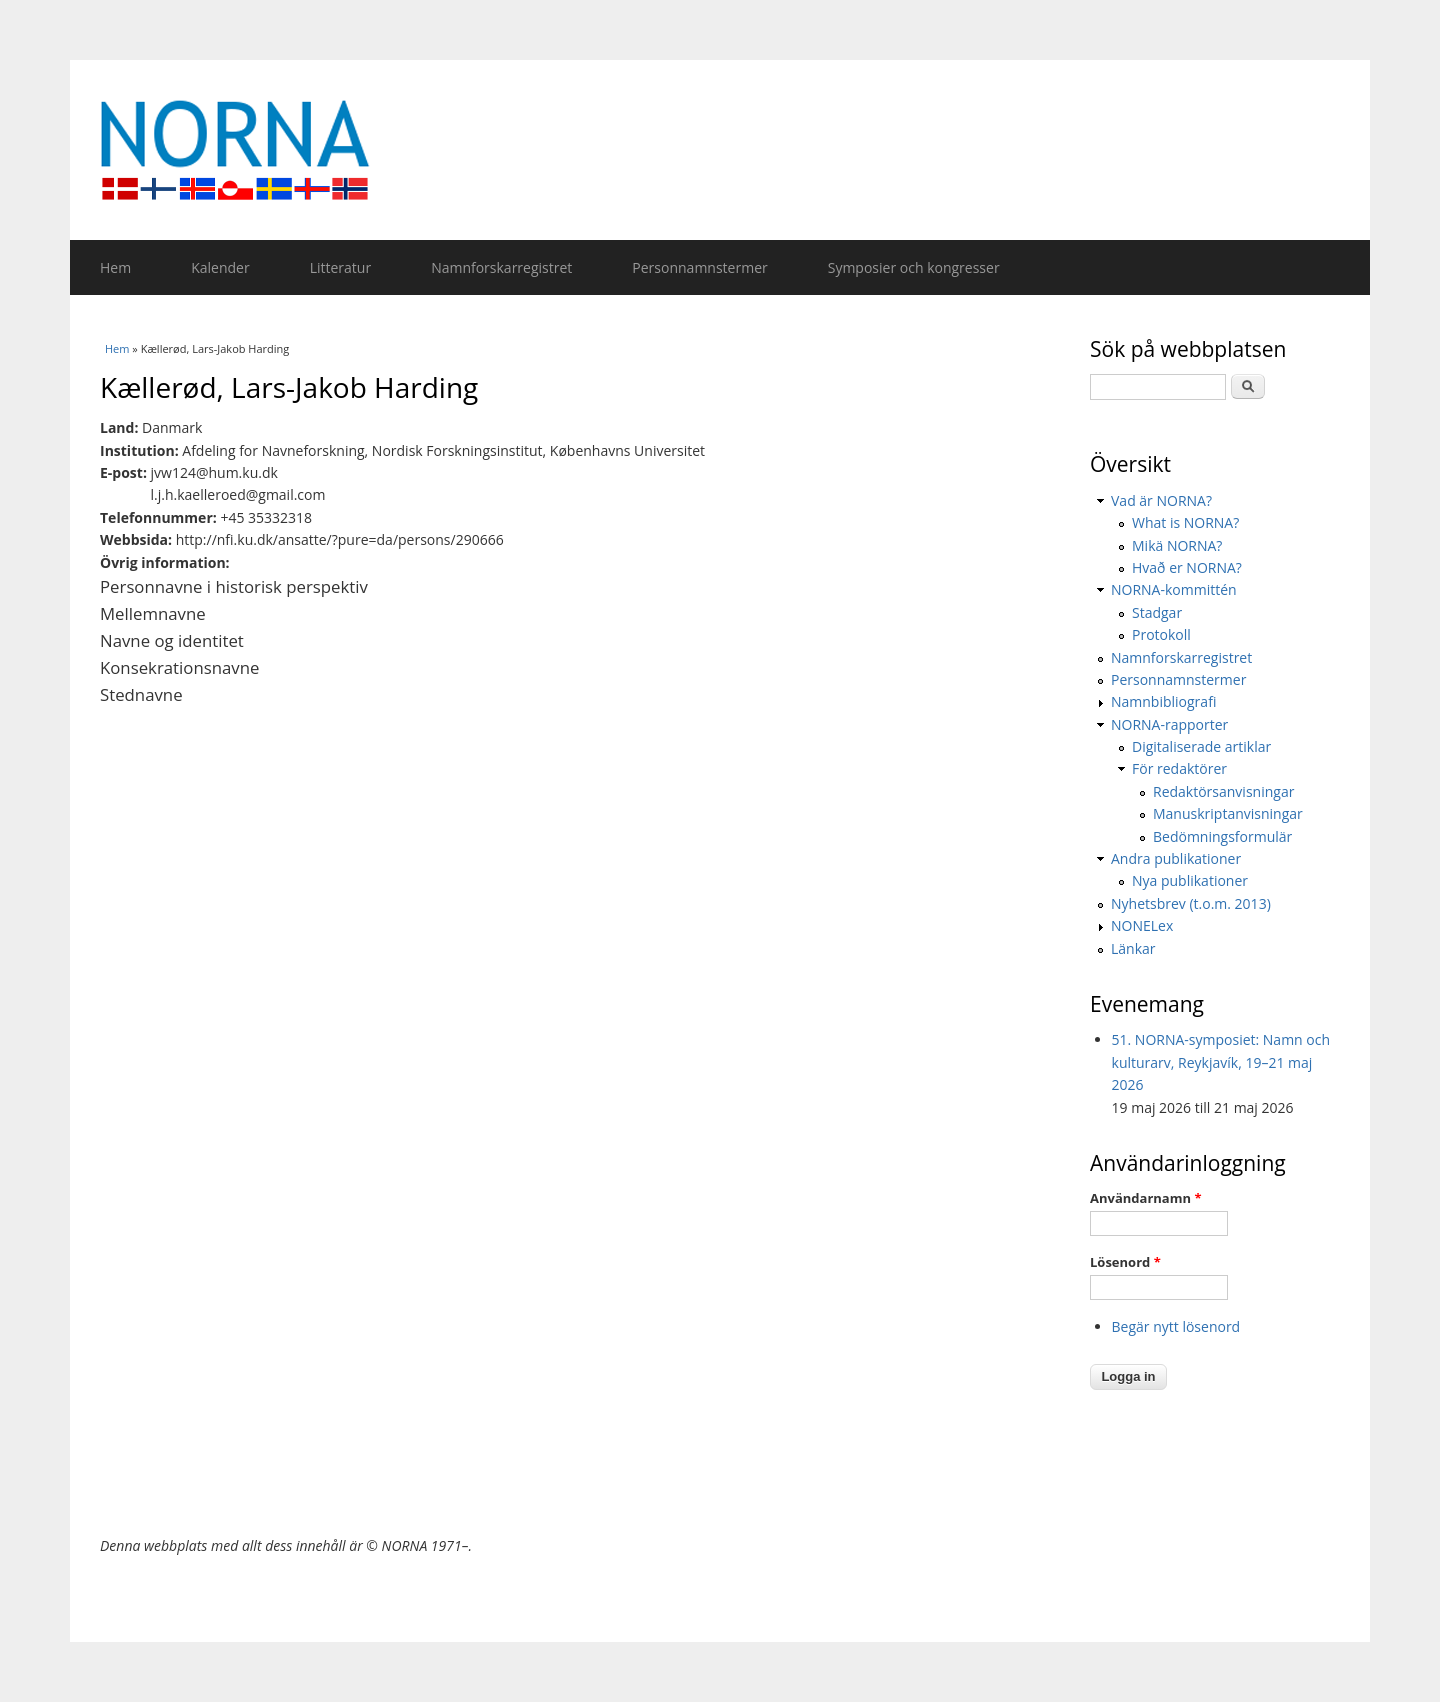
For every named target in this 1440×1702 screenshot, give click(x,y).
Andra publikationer (1176, 858)
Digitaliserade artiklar (1201, 746)
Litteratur (340, 267)
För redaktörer (1179, 768)
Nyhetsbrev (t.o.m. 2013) (1191, 903)
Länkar (1133, 948)
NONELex (1142, 925)
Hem (115, 267)
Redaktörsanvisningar (1223, 791)
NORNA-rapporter (1169, 724)
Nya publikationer (1190, 880)
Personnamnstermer (699, 267)
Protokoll (1161, 634)
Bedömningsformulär (1222, 836)
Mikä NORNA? (1177, 545)
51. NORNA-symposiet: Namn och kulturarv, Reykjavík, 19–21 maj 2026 (1221, 1062)
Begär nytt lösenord (1176, 1326)
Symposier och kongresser (914, 267)
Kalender (220, 267)
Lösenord (1125, 1262)
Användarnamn (1145, 1198)
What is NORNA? (1185, 522)
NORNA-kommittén (1174, 589)
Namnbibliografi (1163, 701)
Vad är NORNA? (1161, 500)
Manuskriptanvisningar (1228, 813)
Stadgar (1157, 612)
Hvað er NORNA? (1187, 567)
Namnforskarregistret (501, 267)
